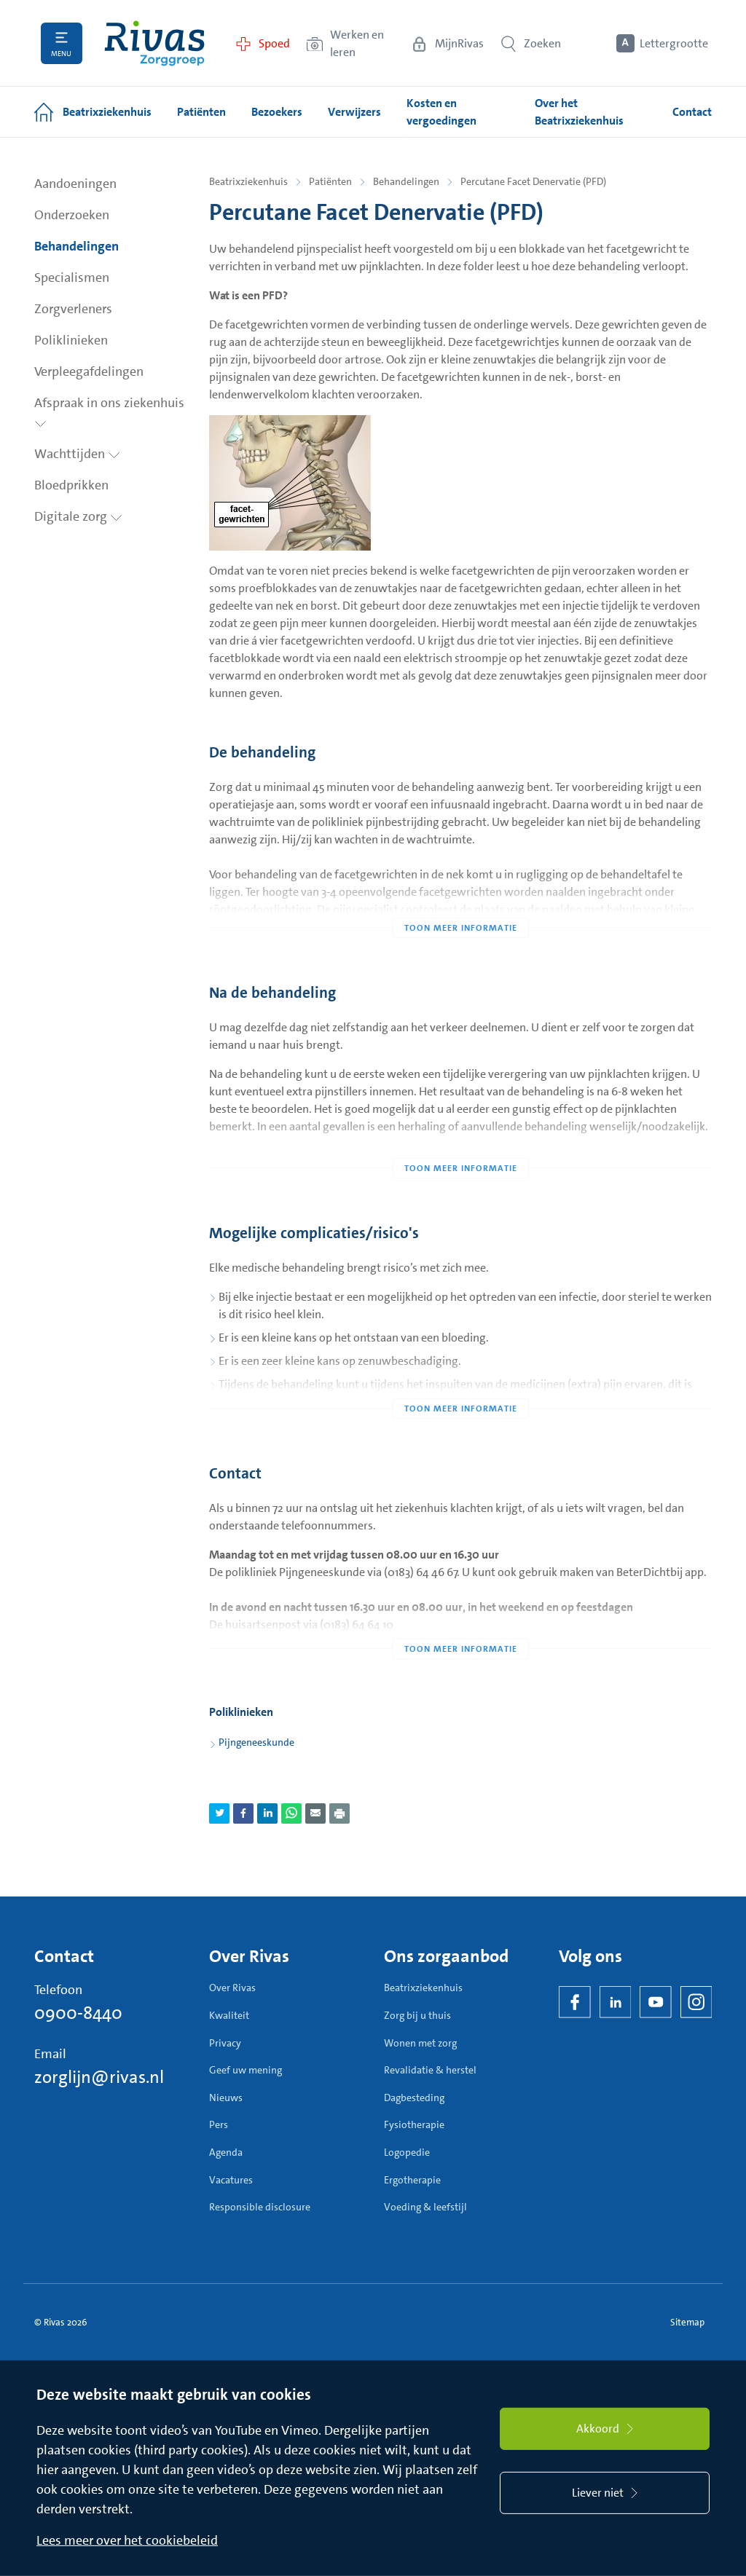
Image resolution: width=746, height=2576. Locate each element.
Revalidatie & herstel (430, 2069)
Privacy (225, 2042)
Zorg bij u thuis (417, 2015)
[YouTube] (656, 2002)
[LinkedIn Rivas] (616, 2002)
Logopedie (407, 2152)
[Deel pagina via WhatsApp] (291, 1813)
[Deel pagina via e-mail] (315, 1813)
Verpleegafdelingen (89, 371)
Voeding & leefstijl (425, 2206)
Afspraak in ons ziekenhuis (109, 411)
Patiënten (330, 181)
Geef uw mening (245, 2069)
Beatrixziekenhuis (248, 181)
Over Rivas (232, 1987)
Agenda (226, 2152)
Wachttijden (77, 453)
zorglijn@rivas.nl (99, 2077)
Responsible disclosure (259, 2206)
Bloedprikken (71, 485)
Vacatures (231, 2179)
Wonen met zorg (420, 2042)
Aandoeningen (75, 183)
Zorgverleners (73, 309)
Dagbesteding (414, 2097)
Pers (218, 2124)
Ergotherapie (412, 2179)
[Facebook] (575, 2002)
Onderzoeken (71, 215)
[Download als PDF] (339, 1813)
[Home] (154, 43)
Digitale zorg (78, 516)
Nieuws (226, 2097)
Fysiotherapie (414, 2124)
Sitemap (687, 2322)
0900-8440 (78, 2013)
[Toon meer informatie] (460, 899)
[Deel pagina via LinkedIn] (267, 1813)
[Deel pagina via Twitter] (219, 1813)
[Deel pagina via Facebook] (243, 1813)
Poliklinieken (71, 340)
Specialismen (71, 277)
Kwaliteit (229, 2015)
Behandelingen (76, 246)
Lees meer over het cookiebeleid (127, 2540)
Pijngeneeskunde (256, 1742)
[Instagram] (696, 2002)
